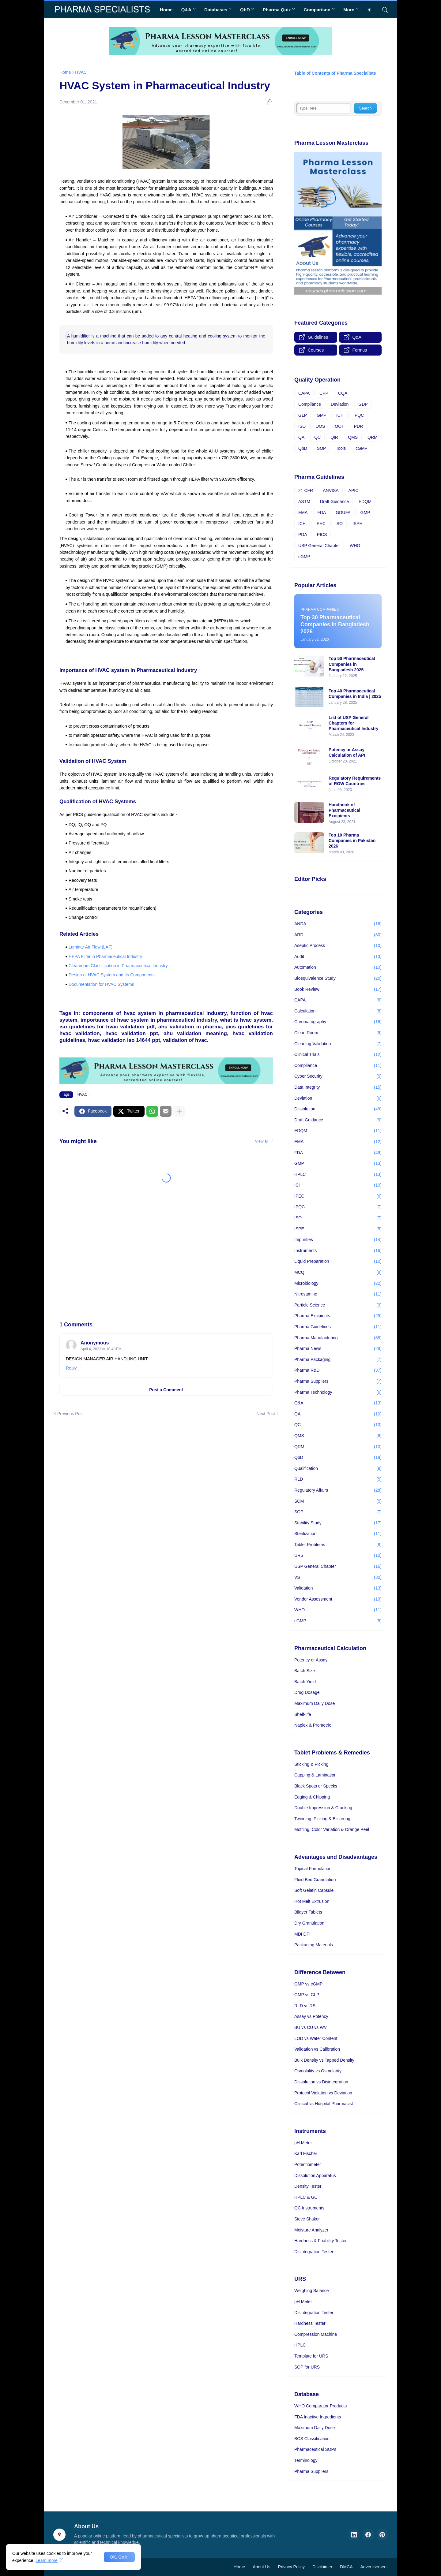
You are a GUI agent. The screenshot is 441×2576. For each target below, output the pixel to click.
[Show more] (179, 1111)
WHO (355, 545)
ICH (340, 415)
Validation (338, 1588)
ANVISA (330, 490)
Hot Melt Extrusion (311, 1901)
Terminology (305, 2460)
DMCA (346, 2566)
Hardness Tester (310, 2323)
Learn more (47, 2560)
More (348, 9)
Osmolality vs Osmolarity (317, 2070)
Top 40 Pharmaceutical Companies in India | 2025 (355, 693)
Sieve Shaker (307, 2218)
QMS (353, 437)
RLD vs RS (304, 2005)
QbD (245, 9)
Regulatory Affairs (338, 1490)
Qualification (338, 1469)
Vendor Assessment (338, 1599)
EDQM (365, 501)
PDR (358, 426)
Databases (215, 9)
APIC (354, 490)
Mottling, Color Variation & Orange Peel (331, 1829)
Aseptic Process (338, 946)
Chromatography (338, 1022)
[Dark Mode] (371, 10)
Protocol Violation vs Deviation (323, 2092)
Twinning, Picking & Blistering (322, 1818)
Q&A (186, 9)
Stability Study (338, 1523)
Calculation (338, 1011)
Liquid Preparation (338, 1261)
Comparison (316, 9)
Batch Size (304, 1670)
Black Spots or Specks (315, 1786)
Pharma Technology (338, 1392)
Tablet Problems (338, 1545)
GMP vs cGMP (308, 1983)
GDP (363, 404)
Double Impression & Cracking (323, 1807)
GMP (321, 415)
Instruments (338, 1251)
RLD (338, 1479)
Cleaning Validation (338, 1044)
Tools (341, 448)
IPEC (320, 523)
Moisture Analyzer (311, 2229)
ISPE (357, 523)
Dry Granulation (309, 1923)
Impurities (338, 1240)
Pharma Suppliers (338, 1381)
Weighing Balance (311, 2290)
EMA (302, 512)
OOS (320, 426)
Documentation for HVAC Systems (101, 984)
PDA (302, 534)
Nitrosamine (338, 1294)
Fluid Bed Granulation (315, 1879)
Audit (338, 957)
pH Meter (303, 2142)
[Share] (267, 102)
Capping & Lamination (315, 1775)
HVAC (81, 72)
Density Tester (307, 2186)
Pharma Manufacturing (338, 1338)
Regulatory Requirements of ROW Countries (355, 781)
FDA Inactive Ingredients (317, 2416)
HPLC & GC (305, 2197)
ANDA (338, 924)
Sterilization (338, 1534)
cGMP (362, 448)
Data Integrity (338, 1087)
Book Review (338, 989)
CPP (323, 393)
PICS (322, 534)
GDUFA (343, 512)
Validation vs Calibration (317, 2049)
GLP (302, 415)
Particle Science (338, 1305)
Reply (71, 1368)
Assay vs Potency (311, 2016)
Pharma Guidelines (338, 1327)
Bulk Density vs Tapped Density (324, 2060)
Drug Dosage (307, 1692)
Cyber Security (338, 1076)
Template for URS (311, 2356)
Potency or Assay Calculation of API (347, 752)
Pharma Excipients (338, 1316)
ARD (338, 935)
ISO (302, 426)
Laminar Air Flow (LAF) (90, 947)
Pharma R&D (338, 1370)
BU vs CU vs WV (310, 2027)
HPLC (338, 1175)
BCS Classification (312, 2438)
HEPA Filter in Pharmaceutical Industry (105, 956)
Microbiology (338, 1284)
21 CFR (305, 490)
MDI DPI (302, 1934)
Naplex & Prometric (312, 1725)
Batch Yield (305, 1681)
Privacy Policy (291, 2566)
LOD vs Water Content (315, 2038)
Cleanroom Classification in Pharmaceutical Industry (118, 965)
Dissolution (338, 1109)
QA (301, 437)
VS (338, 1578)
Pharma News (338, 1349)
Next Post (265, 1413)
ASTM (304, 501)
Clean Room (338, 1033)
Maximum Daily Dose (314, 1703)
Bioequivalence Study (338, 978)
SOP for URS (307, 2367)
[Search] (382, 10)
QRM (373, 437)
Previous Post (70, 1413)
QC (317, 437)
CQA (342, 393)
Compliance (309, 404)
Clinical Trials (338, 1055)
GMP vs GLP (306, 1994)
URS (338, 1556)
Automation (338, 967)
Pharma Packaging (338, 1360)
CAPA (304, 393)
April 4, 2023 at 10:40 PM (101, 1349)
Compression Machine (315, 2334)
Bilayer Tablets (308, 1912)
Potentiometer (307, 2164)
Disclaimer (322, 2566)
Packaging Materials (313, 1944)
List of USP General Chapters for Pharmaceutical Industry (354, 723)
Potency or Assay (310, 1659)
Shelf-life (302, 1714)
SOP (321, 448)
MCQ (338, 1272)
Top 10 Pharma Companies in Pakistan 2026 (352, 840)
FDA (321, 512)
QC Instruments (309, 2207)
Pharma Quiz (277, 9)
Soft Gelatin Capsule (314, 1890)
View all (262, 1141)
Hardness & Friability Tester (320, 2240)
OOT (339, 426)
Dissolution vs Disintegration (321, 2081)
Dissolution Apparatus (315, 2175)
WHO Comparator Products (320, 2405)
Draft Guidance (334, 501)
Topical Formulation (312, 1868)
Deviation (340, 404)
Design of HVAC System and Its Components (112, 974)
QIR (334, 437)
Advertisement (374, 2566)
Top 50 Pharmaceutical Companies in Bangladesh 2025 (352, 664)
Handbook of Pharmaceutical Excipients (344, 810)
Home (166, 9)
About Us (261, 2566)
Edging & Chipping (312, 1797)
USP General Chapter (319, 545)
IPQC (358, 415)
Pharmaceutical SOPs (315, 2449)
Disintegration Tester (313, 2251)
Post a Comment (166, 1389)
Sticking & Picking (311, 1764)
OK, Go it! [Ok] (119, 2557)
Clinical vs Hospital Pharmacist (323, 2103)
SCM (338, 1501)
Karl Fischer (305, 2153)
